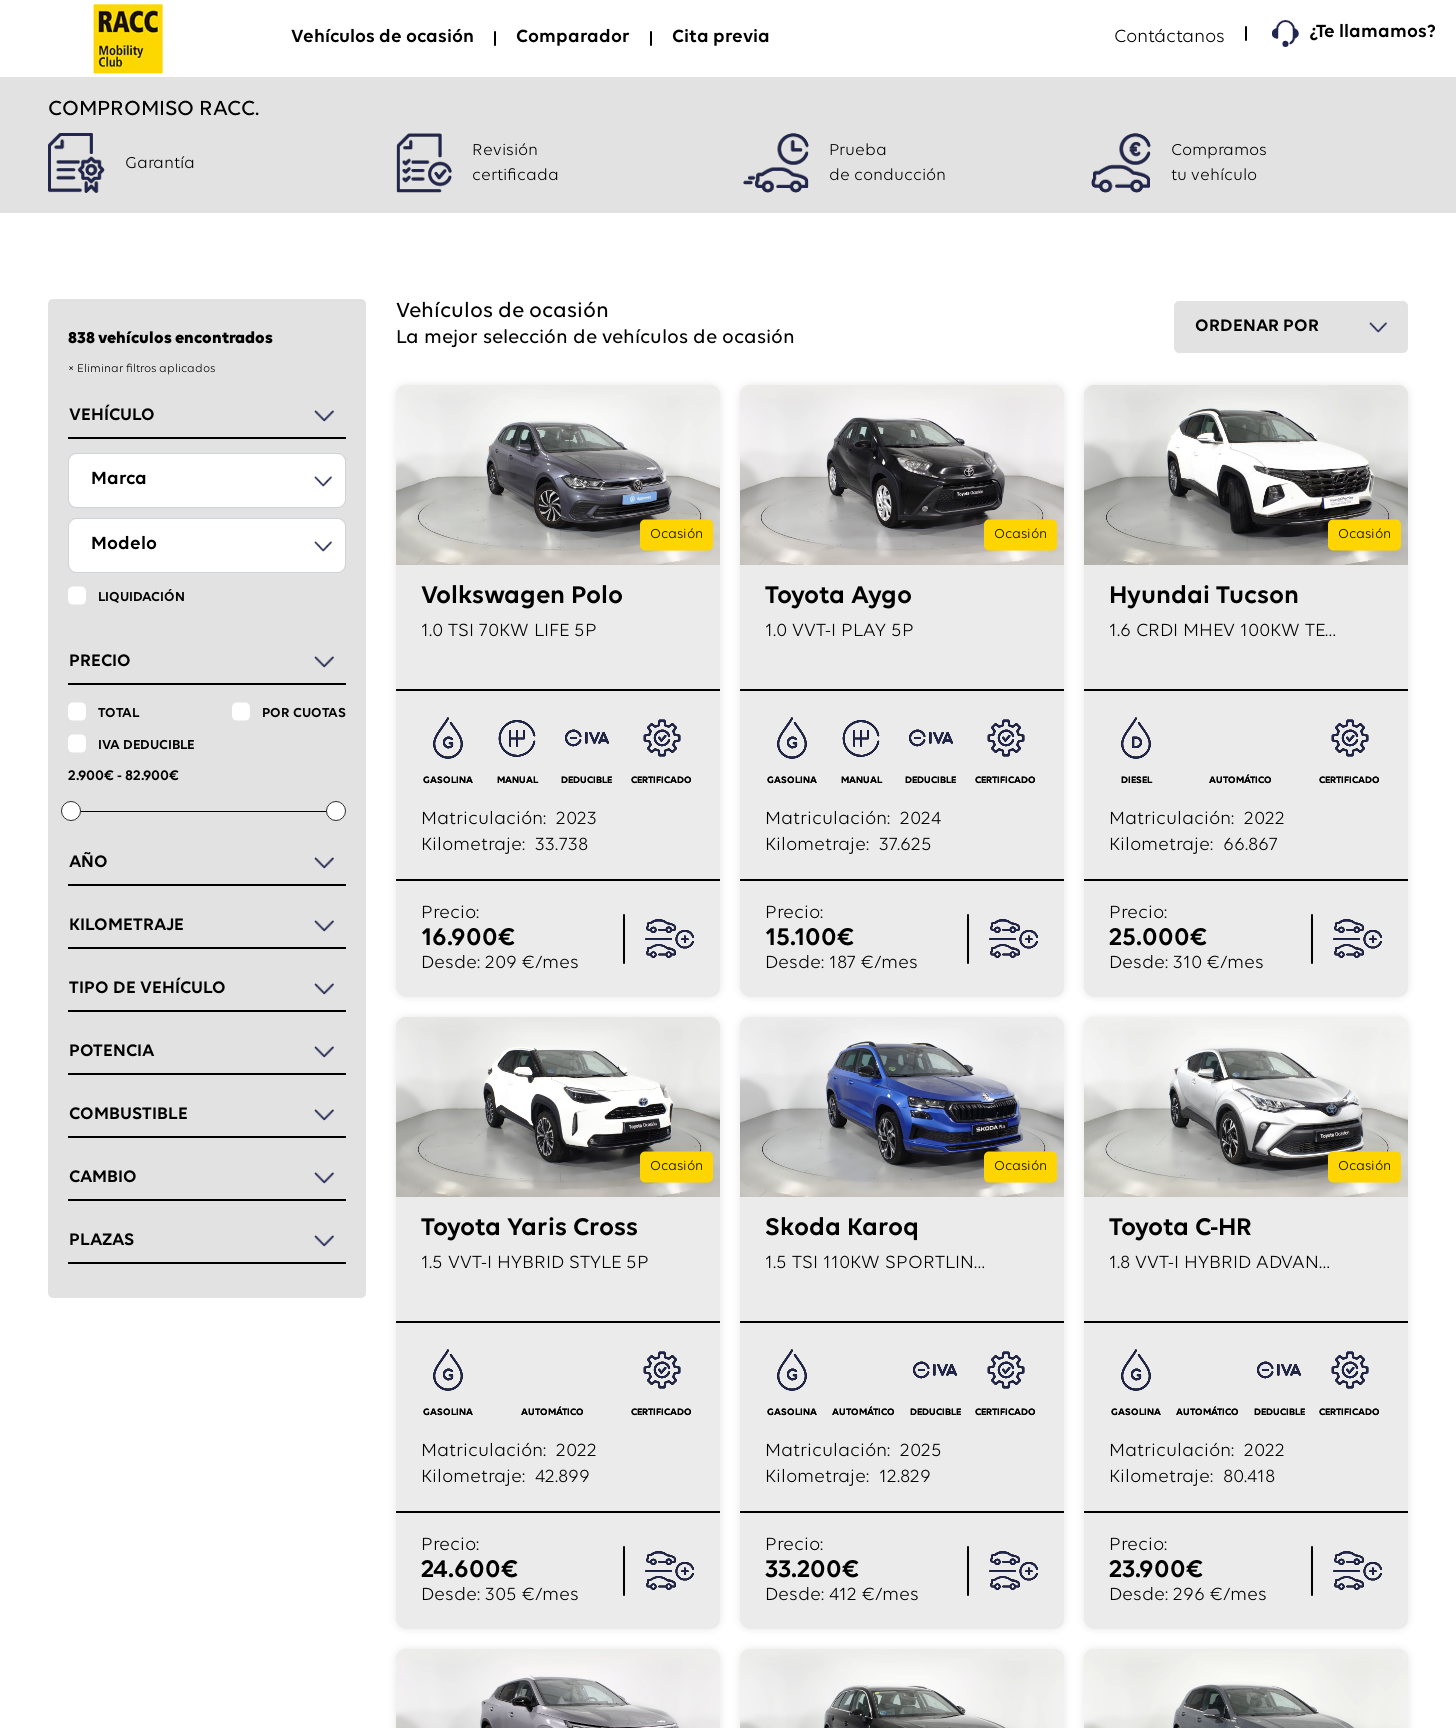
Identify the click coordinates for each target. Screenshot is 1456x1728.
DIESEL (1136, 780)
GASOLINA (448, 780)
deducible (586, 780)
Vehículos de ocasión (382, 37)
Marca (119, 479)
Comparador (573, 37)
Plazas (101, 1240)
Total (118, 713)
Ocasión (676, 534)
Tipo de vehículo (147, 988)
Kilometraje (126, 925)
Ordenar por (1257, 326)
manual (517, 780)
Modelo (124, 544)
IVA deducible (146, 745)
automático (1240, 780)
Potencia (111, 1051)
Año (88, 862)
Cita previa (721, 37)
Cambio (103, 1177)
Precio (100, 661)
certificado (661, 780)
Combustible (128, 1114)
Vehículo (112, 415)
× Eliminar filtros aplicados (141, 369)
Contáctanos (1169, 37)
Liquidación (141, 597)
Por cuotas (304, 713)
